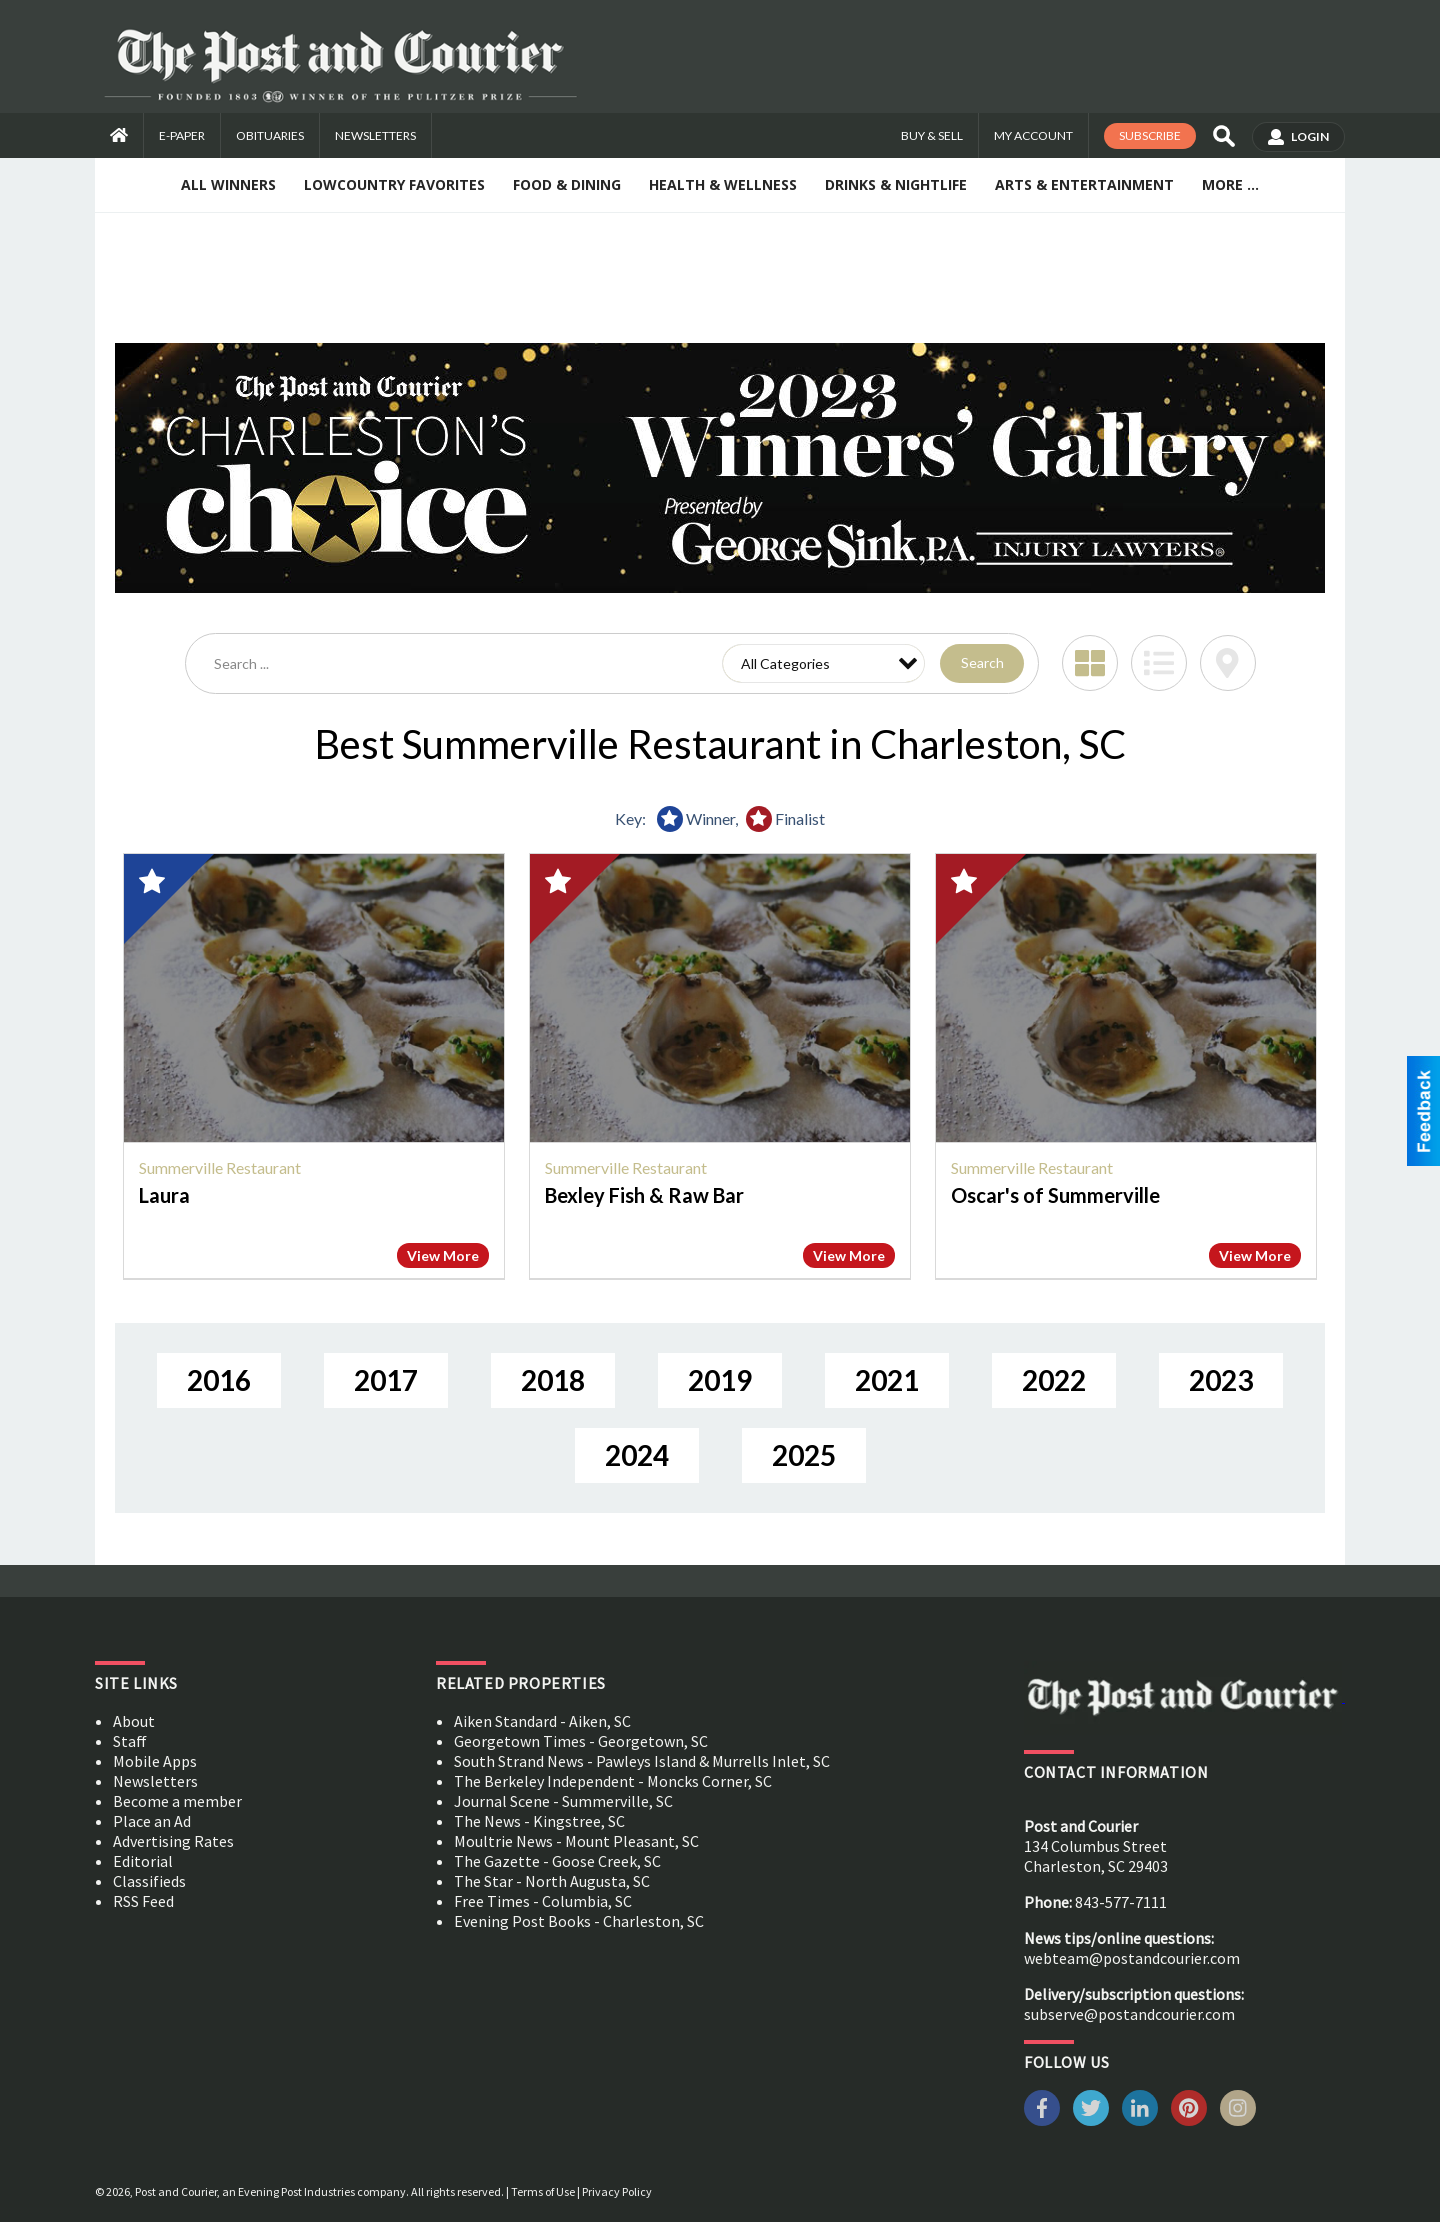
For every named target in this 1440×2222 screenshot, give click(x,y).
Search (982, 662)
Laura (164, 1195)
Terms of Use (543, 2191)
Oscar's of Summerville (1055, 1195)
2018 (553, 1380)
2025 (804, 1455)
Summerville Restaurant (220, 1167)
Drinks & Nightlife (896, 184)
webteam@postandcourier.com (1132, 1958)
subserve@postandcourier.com (1129, 2014)
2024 (637, 1455)
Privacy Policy (617, 2191)
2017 (386, 1380)
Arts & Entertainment (1084, 184)
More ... (1230, 184)
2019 (720, 1380)
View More (443, 1255)
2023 (1221, 1380)
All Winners (228, 184)
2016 (219, 1380)
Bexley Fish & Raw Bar (644, 1195)
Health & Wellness (723, 184)
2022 (1054, 1380)
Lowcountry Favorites (394, 184)
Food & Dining (567, 184)
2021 (887, 1380)
